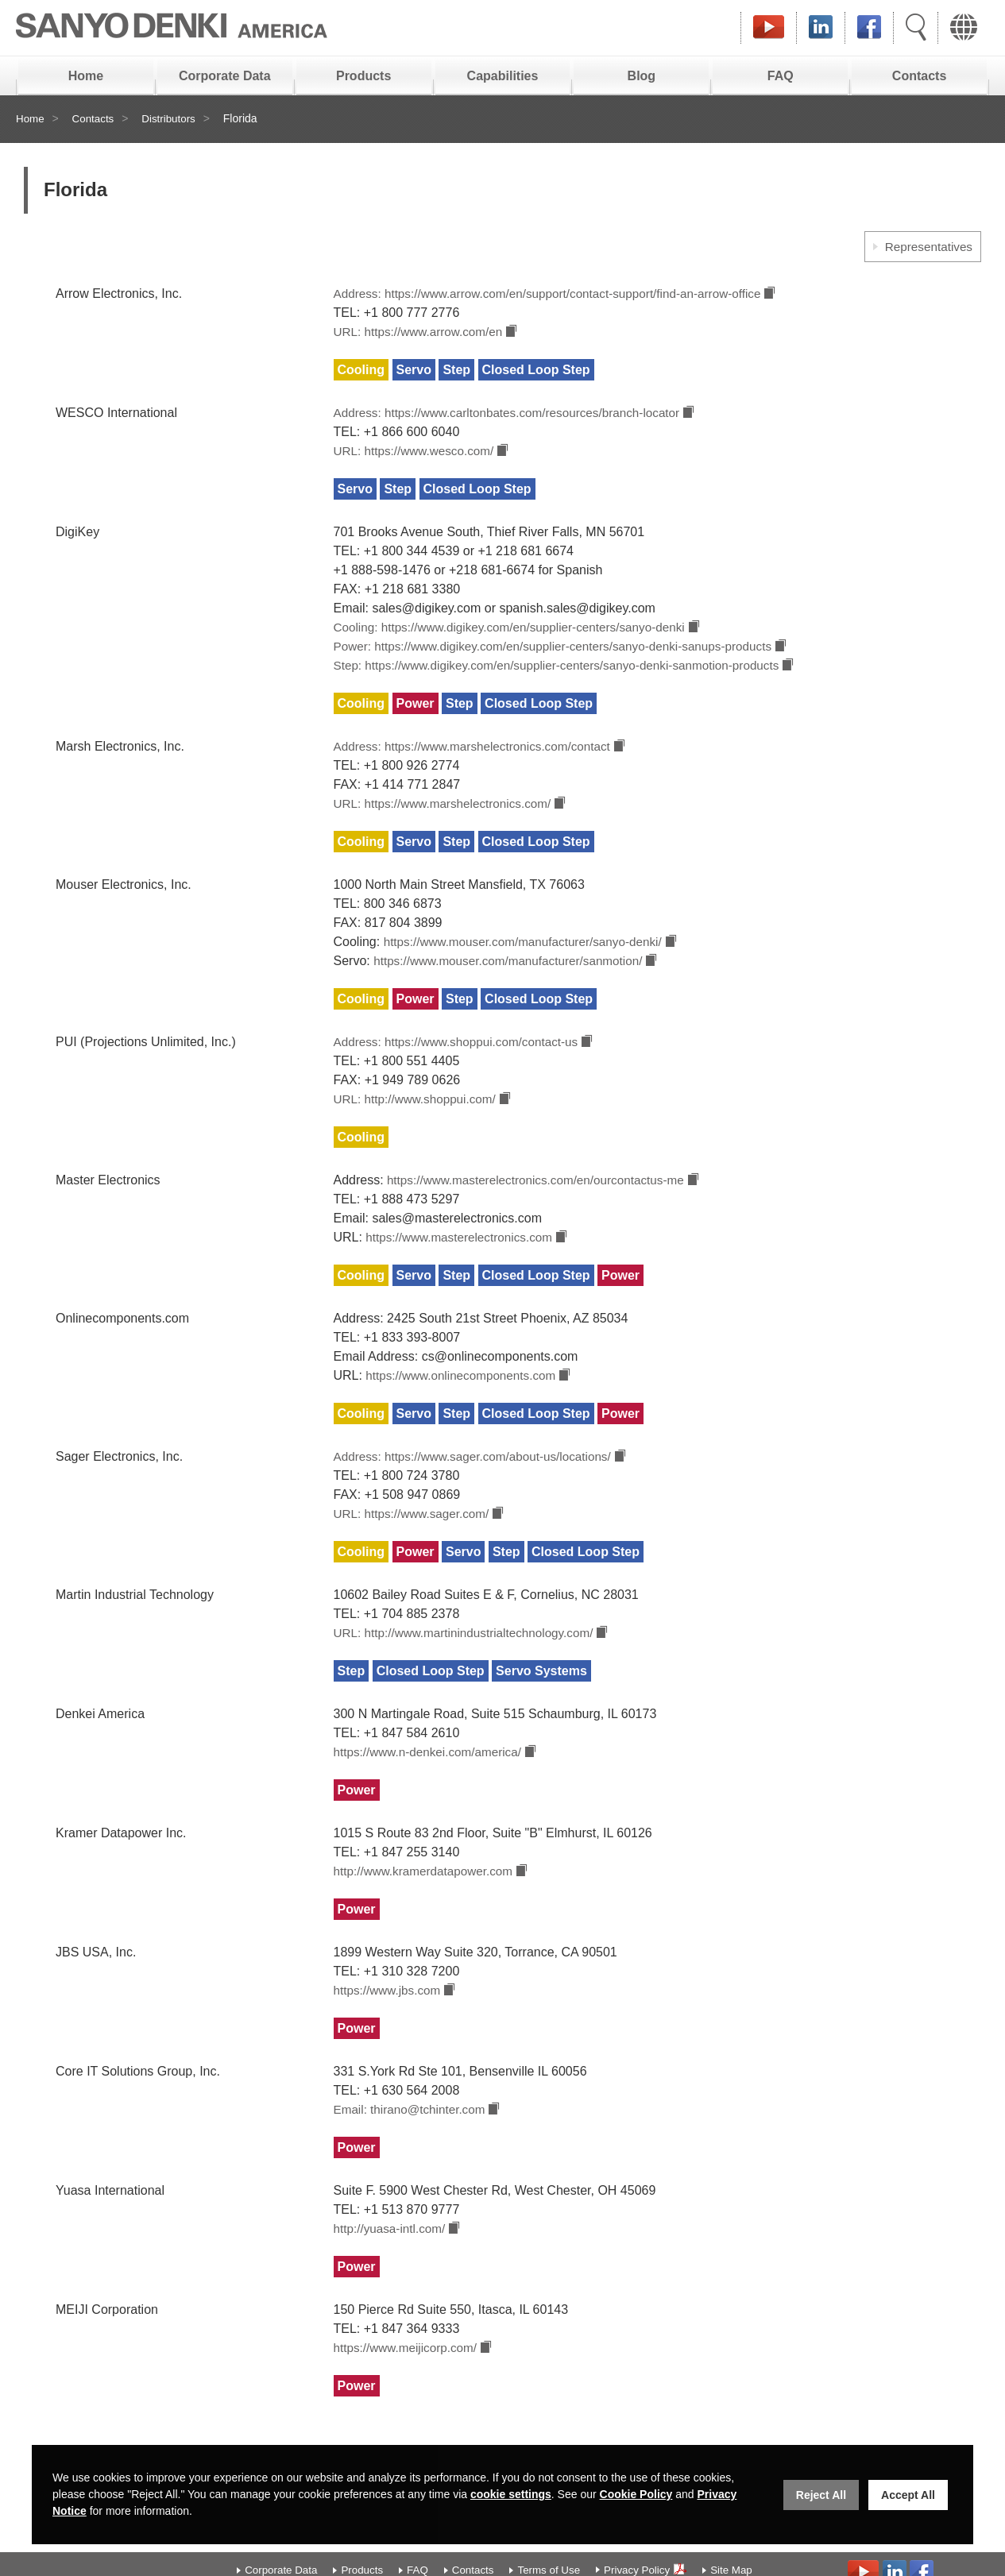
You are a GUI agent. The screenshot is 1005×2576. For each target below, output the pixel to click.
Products (363, 76)
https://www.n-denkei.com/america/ (432, 1783)
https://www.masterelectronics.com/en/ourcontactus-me (541, 1202)
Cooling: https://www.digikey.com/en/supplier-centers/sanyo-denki (518, 635)
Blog (642, 76)
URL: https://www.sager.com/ (415, 1542)
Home (85, 76)
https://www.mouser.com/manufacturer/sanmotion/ (514, 978)
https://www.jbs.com (390, 2025)
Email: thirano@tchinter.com (413, 2146)
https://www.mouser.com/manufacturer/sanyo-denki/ (529, 957)
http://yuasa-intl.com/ (392, 2266)
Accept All (908, 2495)
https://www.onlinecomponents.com (463, 1401)
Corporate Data (225, 76)
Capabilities (503, 76)
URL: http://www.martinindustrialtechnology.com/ (470, 1663)
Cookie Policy (636, 2494)
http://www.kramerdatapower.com (428, 1904)
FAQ (780, 76)
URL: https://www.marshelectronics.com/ (448, 818)
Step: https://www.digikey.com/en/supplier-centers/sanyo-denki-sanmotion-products (567, 676)
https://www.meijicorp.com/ (409, 2387)
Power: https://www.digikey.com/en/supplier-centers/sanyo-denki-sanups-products (564, 655)
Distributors (173, 119)
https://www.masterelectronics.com (462, 1261)
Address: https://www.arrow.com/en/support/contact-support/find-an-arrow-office (558, 295)
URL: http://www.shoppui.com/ (419, 1119)
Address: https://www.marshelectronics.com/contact (479, 759)
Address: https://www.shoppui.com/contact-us (462, 1061)
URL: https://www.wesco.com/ (418, 457)
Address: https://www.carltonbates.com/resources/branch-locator (515, 417)
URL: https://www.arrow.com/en (422, 335)
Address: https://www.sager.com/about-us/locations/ (479, 1483)
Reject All (821, 2495)
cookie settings (510, 2494)
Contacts (919, 76)
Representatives (926, 246)
